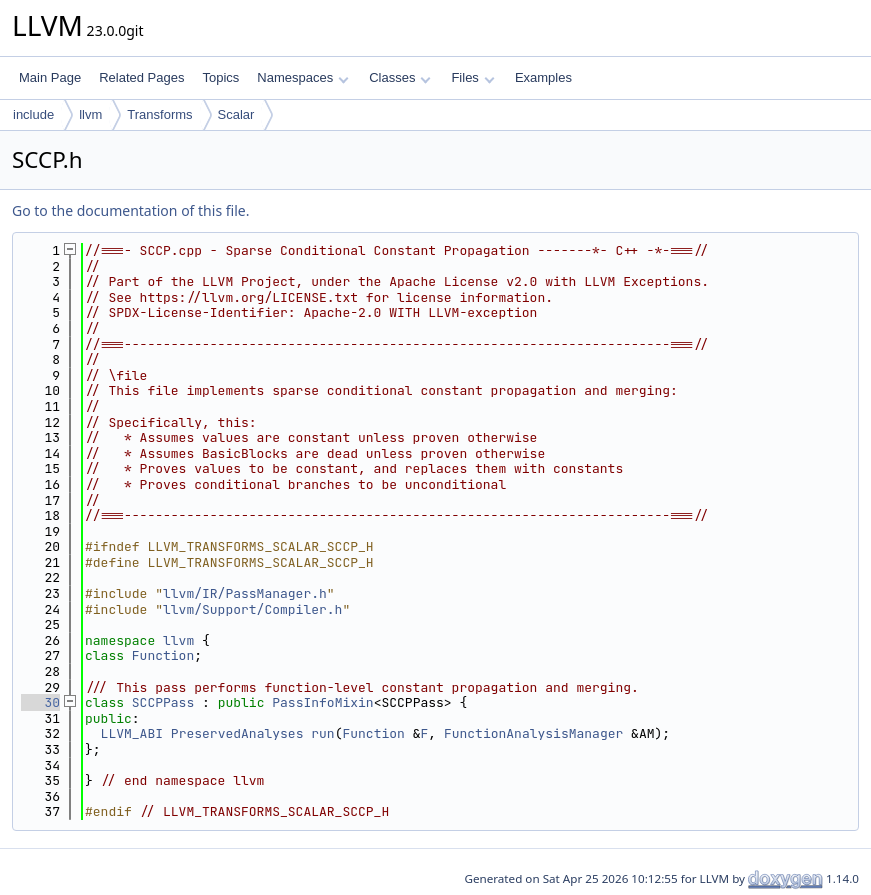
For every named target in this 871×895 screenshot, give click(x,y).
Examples (543, 77)
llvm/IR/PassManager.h (245, 593)
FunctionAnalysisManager (533, 733)
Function (163, 655)
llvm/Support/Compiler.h (252, 609)
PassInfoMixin (322, 702)
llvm (90, 114)
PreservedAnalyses (237, 733)
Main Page (50, 77)
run (322, 733)
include (33, 114)
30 (40, 702)
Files (472, 77)
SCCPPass (163, 702)
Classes (400, 77)
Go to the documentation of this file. (130, 210)
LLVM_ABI (132, 733)
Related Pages (141, 77)
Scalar (236, 114)
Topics (220, 77)
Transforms (159, 114)
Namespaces (302, 77)
